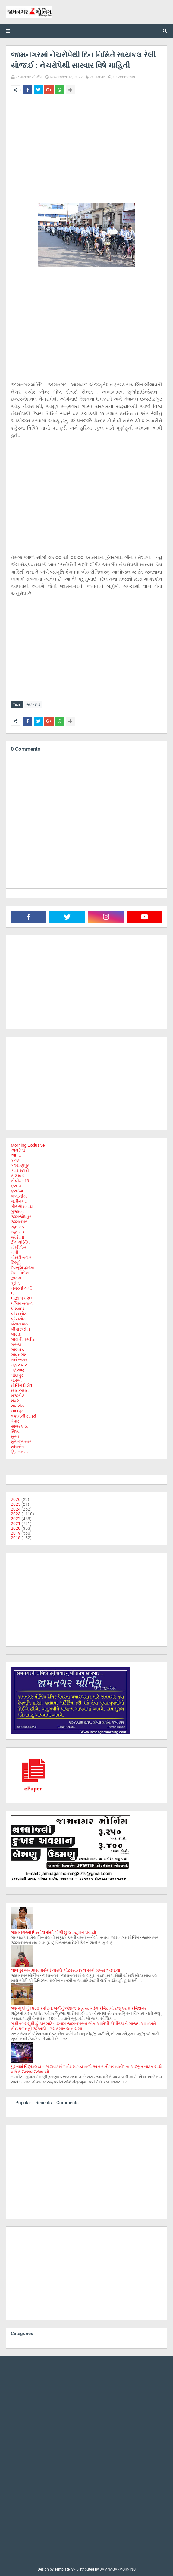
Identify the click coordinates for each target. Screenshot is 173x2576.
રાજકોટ (17, 1394)
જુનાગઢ (17, 1225)
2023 (15, 1512)
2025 (15, 1502)
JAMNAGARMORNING (118, 2568)
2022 (15, 1517)
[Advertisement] (86, 144)
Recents (44, 2101)
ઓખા (16, 1153)
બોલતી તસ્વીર (23, 1337)
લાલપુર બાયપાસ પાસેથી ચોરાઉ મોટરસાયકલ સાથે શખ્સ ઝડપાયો (65, 1968)
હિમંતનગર (20, 1450)
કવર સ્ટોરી (20, 1169)
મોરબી (16, 1378)
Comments (67, 2101)
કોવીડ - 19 (20, 1179)
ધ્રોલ (15, 1281)
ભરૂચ (16, 1343)
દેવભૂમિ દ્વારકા (22, 1266)
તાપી (14, 1250)
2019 (15, 1531)
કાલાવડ (17, 1174)
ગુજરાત (17, 1210)
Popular (23, 2101)
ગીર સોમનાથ (22, 1204)
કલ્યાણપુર (20, 1163)
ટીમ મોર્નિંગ (20, 1240)
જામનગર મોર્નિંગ (29, 77)
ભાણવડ (17, 1348)
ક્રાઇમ (17, 1184)
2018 (15, 1536)
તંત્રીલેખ (19, 1245)
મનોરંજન (19, 1358)
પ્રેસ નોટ (19, 1312)
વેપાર (15, 1419)
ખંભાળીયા (19, 1194)
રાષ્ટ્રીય (17, 1404)
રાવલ (15, 1399)
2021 (15, 1522)
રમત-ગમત (20, 1389)
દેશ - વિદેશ (20, 1271)
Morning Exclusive (28, 1143)
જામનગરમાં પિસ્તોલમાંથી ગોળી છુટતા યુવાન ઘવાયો (53, 1930)
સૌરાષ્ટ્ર (17, 1445)
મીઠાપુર (17, 1373)
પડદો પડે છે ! (21, 1296)
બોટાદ (16, 1332)
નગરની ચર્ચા (21, 1286)
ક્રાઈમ (17, 1189)
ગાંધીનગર (19, 1199)
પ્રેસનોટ (18, 1317)
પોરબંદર (18, 1307)
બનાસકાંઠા (20, 1322)
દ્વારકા (16, 1276)
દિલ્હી (16, 1261)
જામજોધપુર (21, 1215)
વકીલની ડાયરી (23, 1414)
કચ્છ (15, 1158)
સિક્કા (15, 1429)
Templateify (64, 2568)
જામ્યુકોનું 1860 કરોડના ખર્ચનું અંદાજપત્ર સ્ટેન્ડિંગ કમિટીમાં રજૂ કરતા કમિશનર (78, 2006)
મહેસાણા (18, 1368)
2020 (15, 1526)
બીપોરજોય (20, 1327)
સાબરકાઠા (19, 1424)
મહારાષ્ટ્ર (19, 1363)
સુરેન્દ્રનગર (21, 1440)
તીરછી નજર (21, 1256)
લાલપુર (17, 1409)
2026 (15, 1497)
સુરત (15, 1435)
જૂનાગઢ (17, 1230)
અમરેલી (18, 1148)
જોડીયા (17, 1235)
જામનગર (97, 77)
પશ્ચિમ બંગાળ (22, 1302)
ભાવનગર (18, 1353)
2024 (15, 1507)
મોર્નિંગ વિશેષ (21, 1383)
